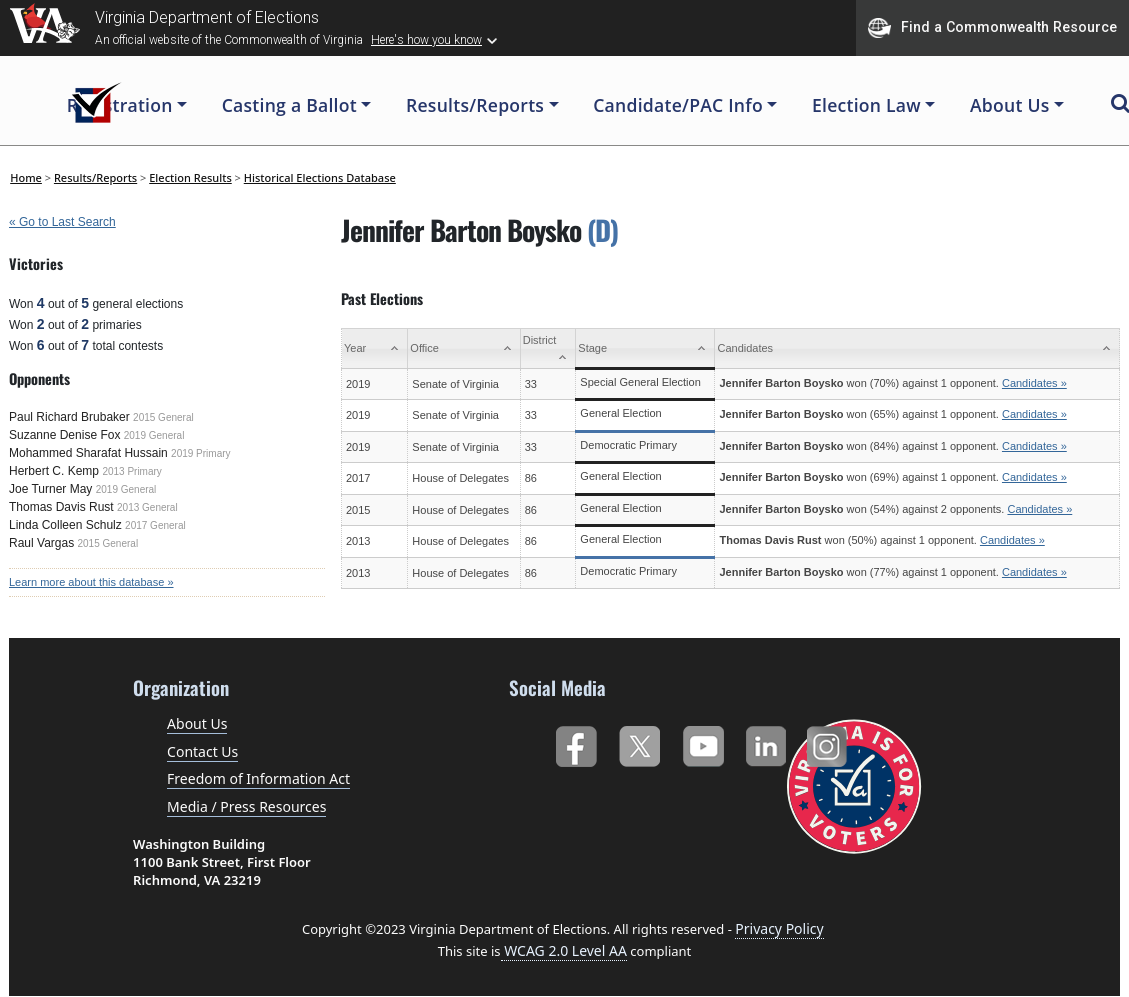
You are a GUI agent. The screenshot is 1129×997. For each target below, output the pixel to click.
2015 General (163, 417)
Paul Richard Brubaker (69, 417)
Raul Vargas (41, 543)
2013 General (147, 507)
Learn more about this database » (91, 582)
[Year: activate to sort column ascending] (375, 349)
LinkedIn (766, 742)
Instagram (829, 742)
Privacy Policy (779, 928)
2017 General (155, 525)
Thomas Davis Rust (61, 507)
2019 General (154, 435)
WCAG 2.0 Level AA (564, 950)
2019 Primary (200, 453)
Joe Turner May (50, 489)
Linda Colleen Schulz (65, 525)
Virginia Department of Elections (207, 17)
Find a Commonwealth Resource (992, 28)
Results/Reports (95, 177)
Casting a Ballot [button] (289, 105)
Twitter (639, 742)
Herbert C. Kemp (54, 471)
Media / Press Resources (246, 806)
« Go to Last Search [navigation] (62, 222)
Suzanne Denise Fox (64, 435)
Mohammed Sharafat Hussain (88, 453)
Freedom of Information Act (258, 778)
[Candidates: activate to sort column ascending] (917, 349)
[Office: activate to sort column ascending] (464, 349)
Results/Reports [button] (475, 105)
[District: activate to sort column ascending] (548, 349)
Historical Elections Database (320, 177)
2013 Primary (131, 471)
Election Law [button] (866, 105)
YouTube (702, 742)
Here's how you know (426, 40)
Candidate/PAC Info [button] (678, 105)
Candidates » (1034, 383)
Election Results (190, 177)
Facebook (575, 742)
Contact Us (202, 751)
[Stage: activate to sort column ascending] (645, 349)
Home (26, 177)
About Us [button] (1010, 105)
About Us (197, 723)
